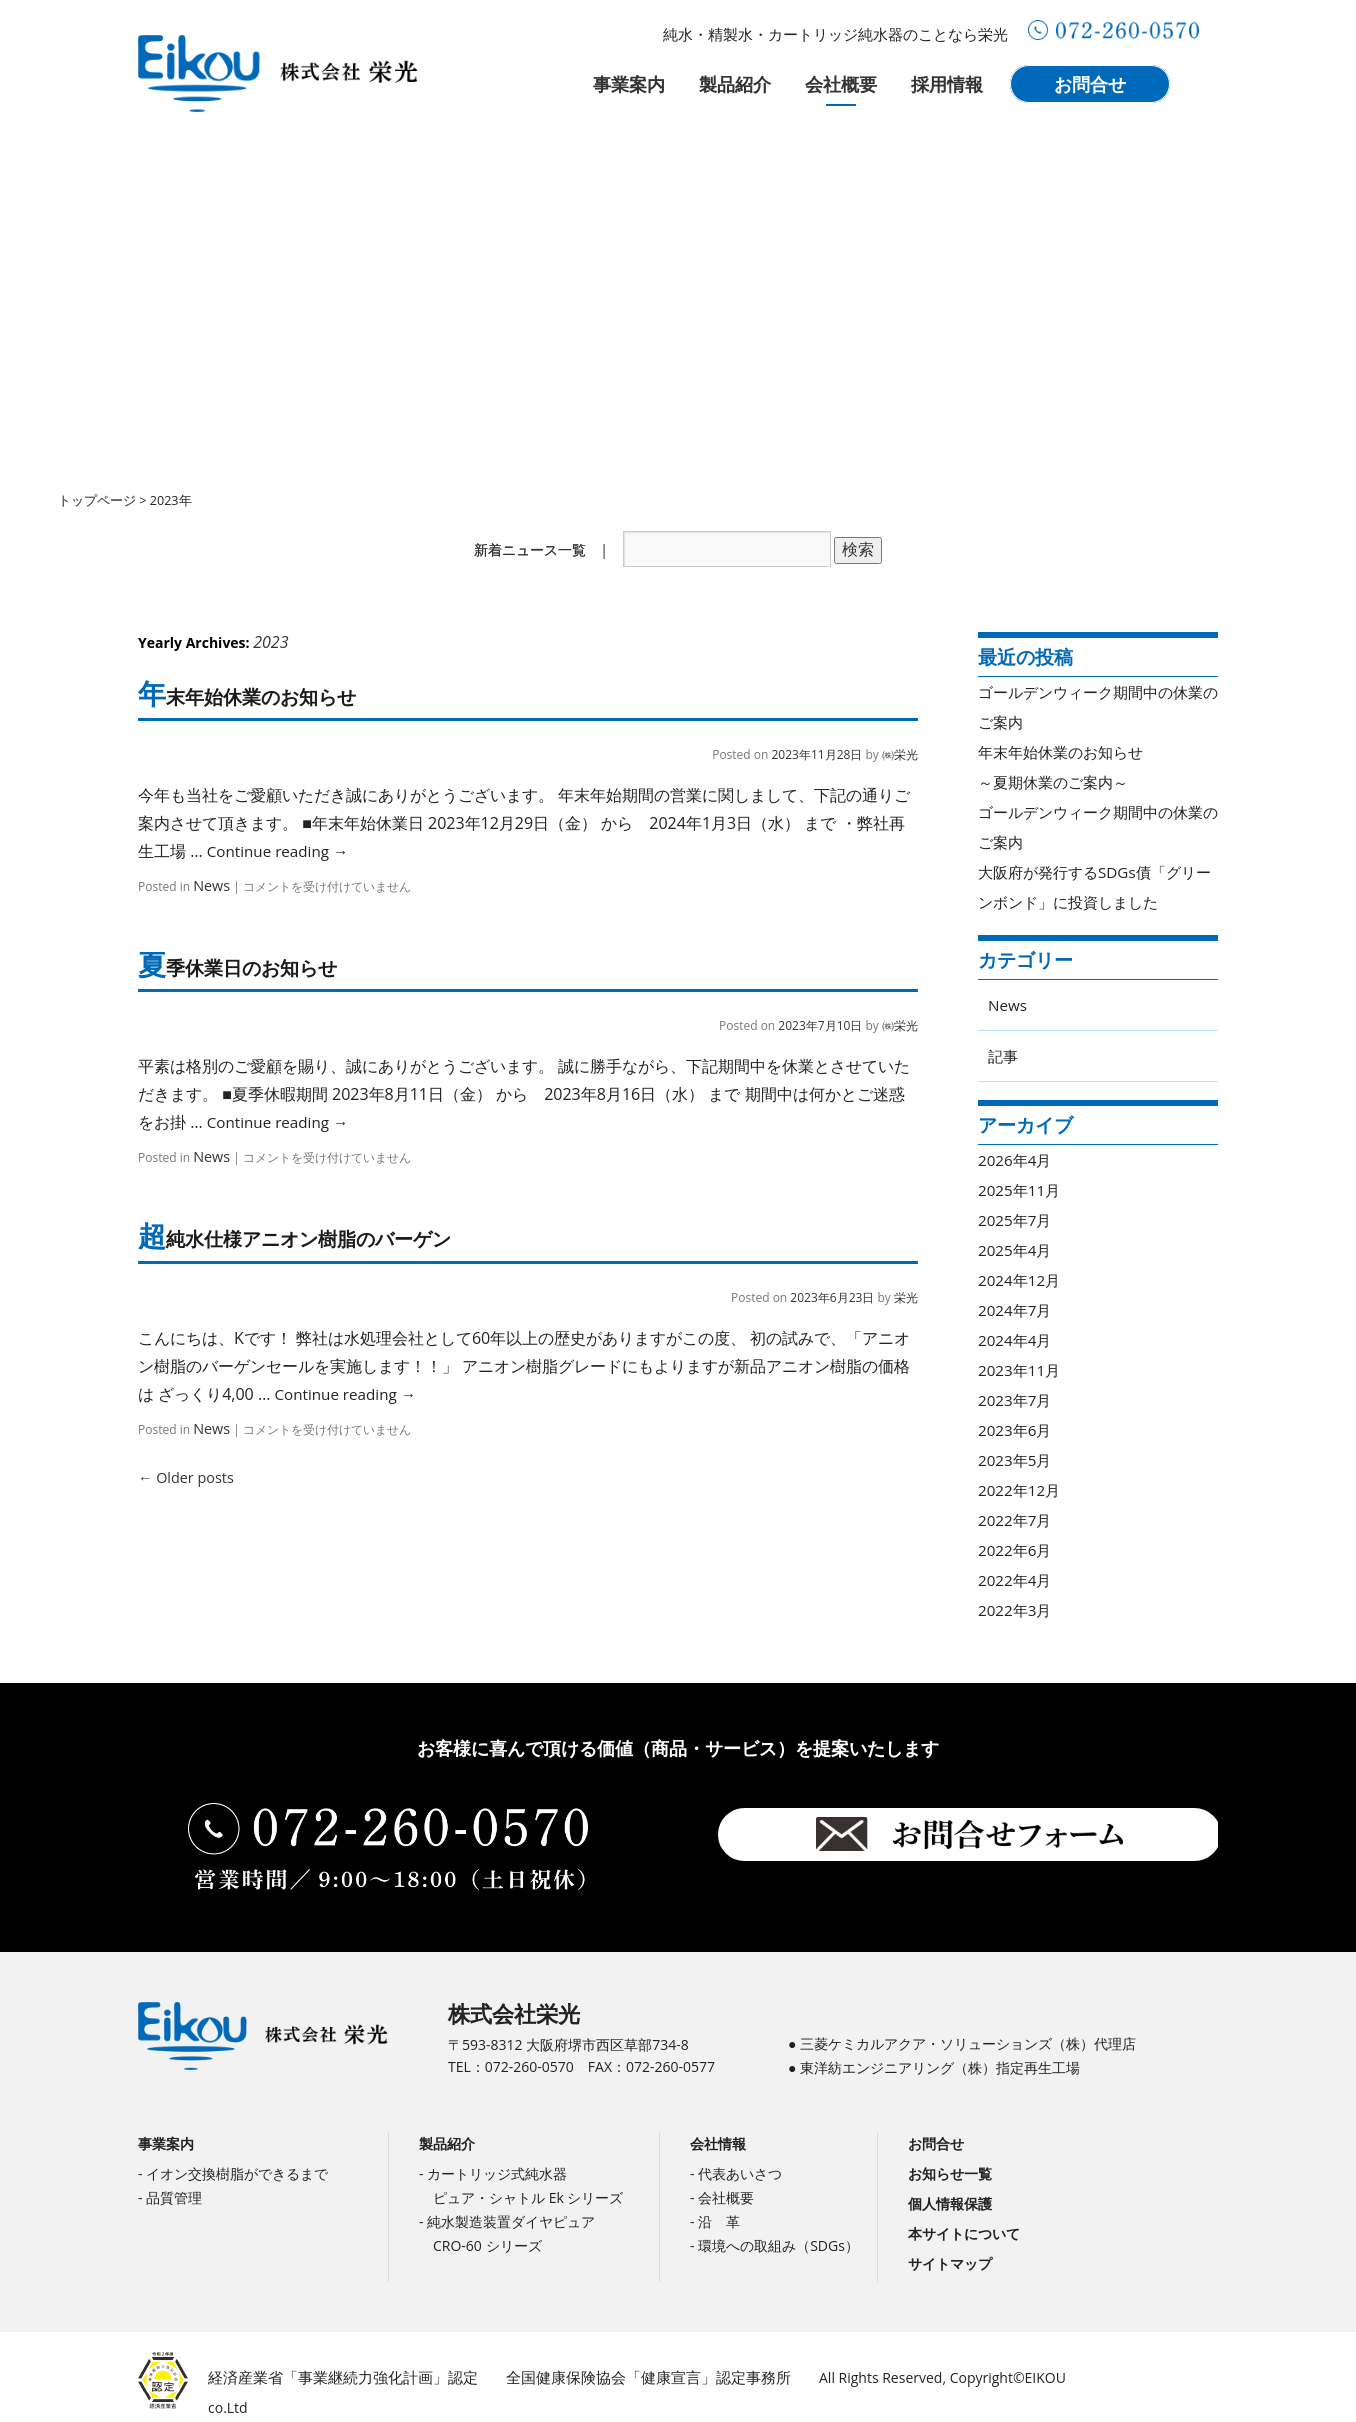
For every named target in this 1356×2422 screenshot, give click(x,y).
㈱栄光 (900, 757)
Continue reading (281, 854)
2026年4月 (1017, 1160)
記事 (1004, 1056)
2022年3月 (1017, 1610)
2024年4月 (1017, 1340)
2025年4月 (1017, 1250)
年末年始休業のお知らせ (261, 699)
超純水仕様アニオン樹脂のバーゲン (315, 1245)
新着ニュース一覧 (530, 549)
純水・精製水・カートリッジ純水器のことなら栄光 (835, 34)
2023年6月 (1017, 1430)
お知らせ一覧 (950, 2176)
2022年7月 (1017, 1520)
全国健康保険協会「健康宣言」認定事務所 (621, 2379)
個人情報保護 (950, 2206)
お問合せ (1090, 84)
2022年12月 (1021, 1490)
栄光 (906, 1304)
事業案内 (629, 84)
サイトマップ (950, 2266)
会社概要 (841, 84)
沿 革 (719, 2224)
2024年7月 (1017, 1310)
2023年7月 (1017, 1400)
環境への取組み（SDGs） (778, 2248)
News (208, 888)
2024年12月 (1021, 1280)
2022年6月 (1017, 1550)
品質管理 (174, 2200)
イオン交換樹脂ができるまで (237, 2176)
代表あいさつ (740, 2176)
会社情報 (718, 2146)
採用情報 (947, 84)
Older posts (178, 1483)
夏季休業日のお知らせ (250, 972)
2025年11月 (1021, 1190)
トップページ (97, 500)
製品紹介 (735, 84)
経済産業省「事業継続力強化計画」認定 (334, 2379)
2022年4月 (1017, 1580)
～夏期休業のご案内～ (1058, 782)
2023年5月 (1017, 1460)
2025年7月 (1017, 1220)
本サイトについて (964, 2236)
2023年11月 (1021, 1370)
